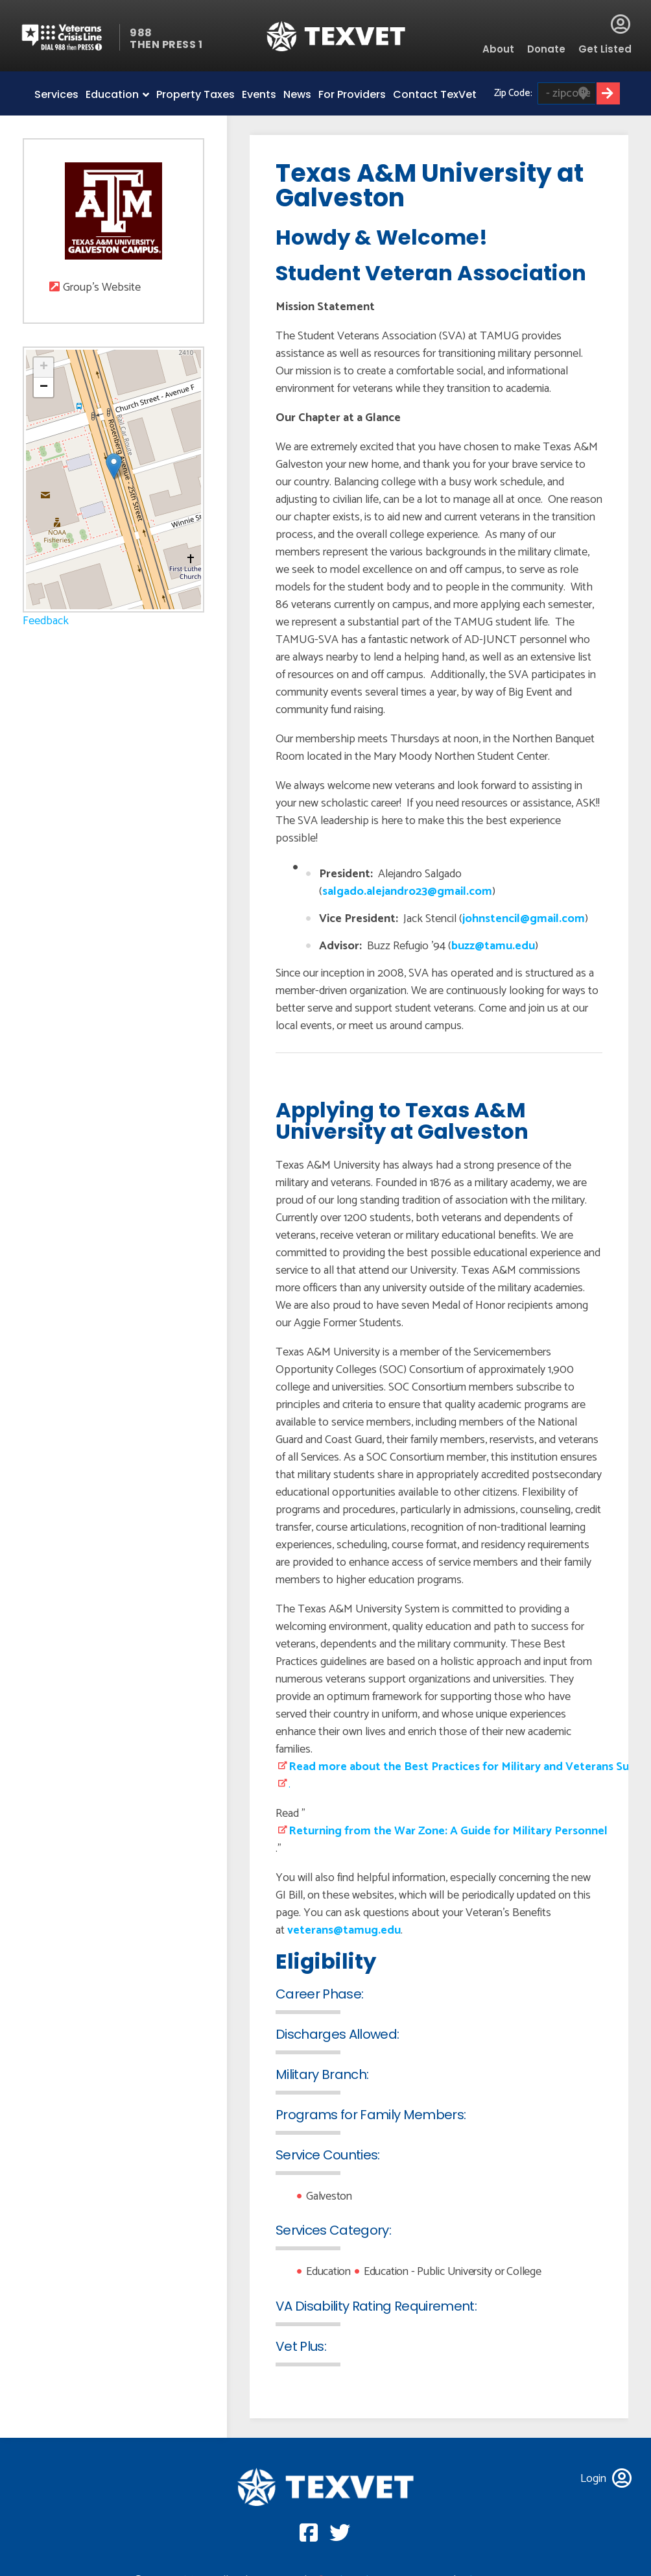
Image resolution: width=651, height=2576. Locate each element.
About (498, 49)
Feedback (46, 621)
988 (141, 32)
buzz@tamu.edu (493, 946)
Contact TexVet (435, 94)
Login (621, 24)
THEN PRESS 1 (166, 44)
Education (112, 94)
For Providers (352, 94)
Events (259, 94)
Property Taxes (195, 94)
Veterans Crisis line (69, 37)
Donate (546, 49)
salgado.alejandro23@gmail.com (407, 891)
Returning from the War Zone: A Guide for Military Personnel (448, 1831)
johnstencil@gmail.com (523, 919)
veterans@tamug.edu (344, 1930)
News (297, 94)
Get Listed (605, 49)
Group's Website (102, 288)
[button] (114, 466)
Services (56, 94)
